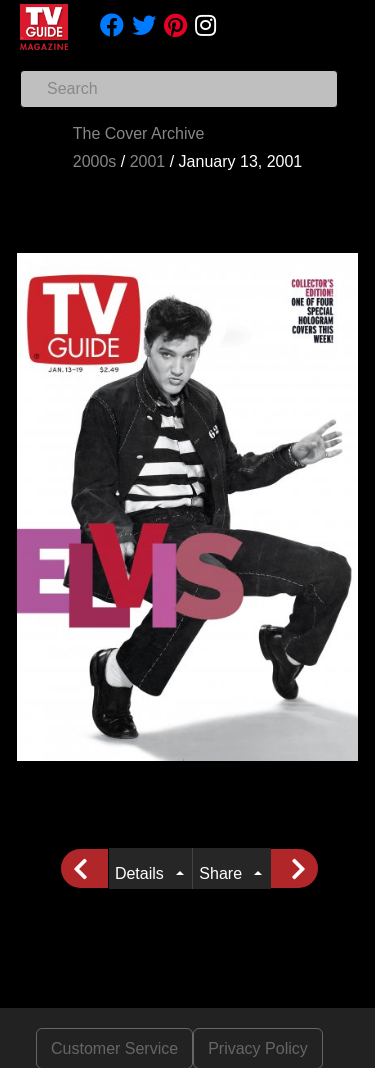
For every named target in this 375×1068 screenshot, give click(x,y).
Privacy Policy (258, 1048)
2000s (95, 161)
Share (224, 873)
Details (143, 873)
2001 (148, 161)
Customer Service (114, 1048)
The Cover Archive (139, 133)
